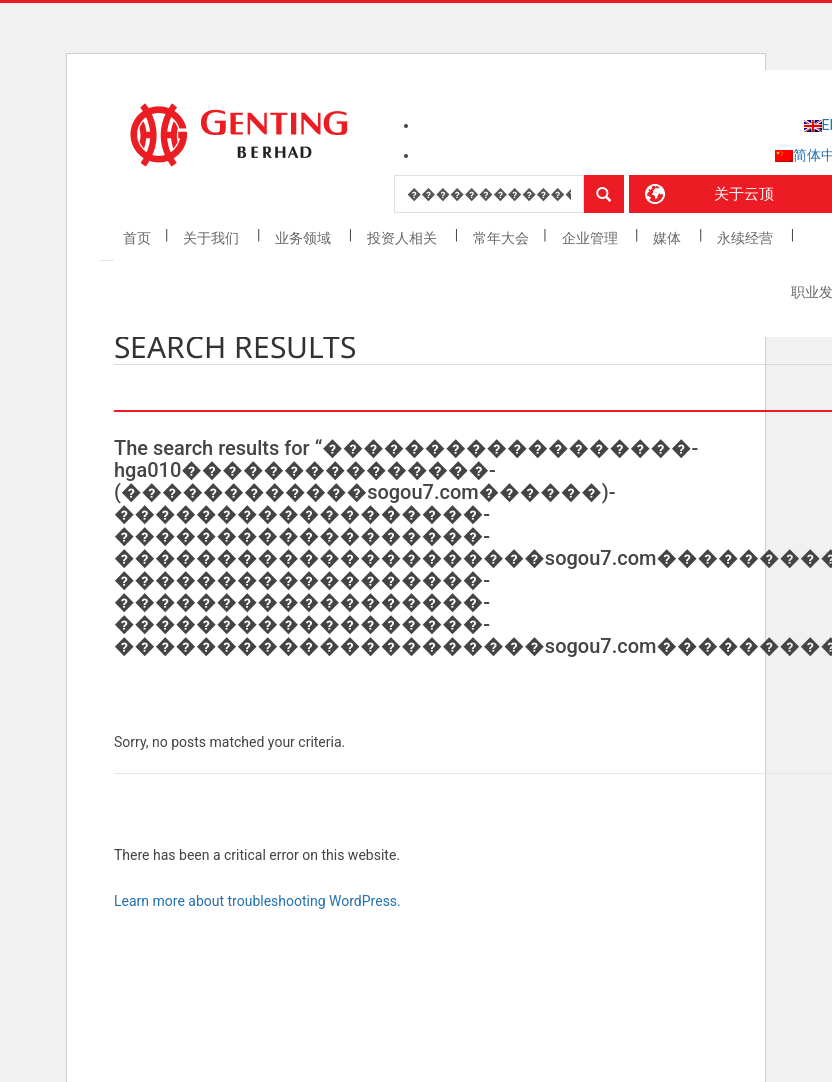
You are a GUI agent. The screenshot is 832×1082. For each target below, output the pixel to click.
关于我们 (212, 238)
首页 (137, 238)
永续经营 (746, 238)
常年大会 (501, 238)
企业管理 (591, 238)
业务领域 (304, 238)
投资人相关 (403, 238)
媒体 (668, 238)
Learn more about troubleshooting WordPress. (257, 901)
